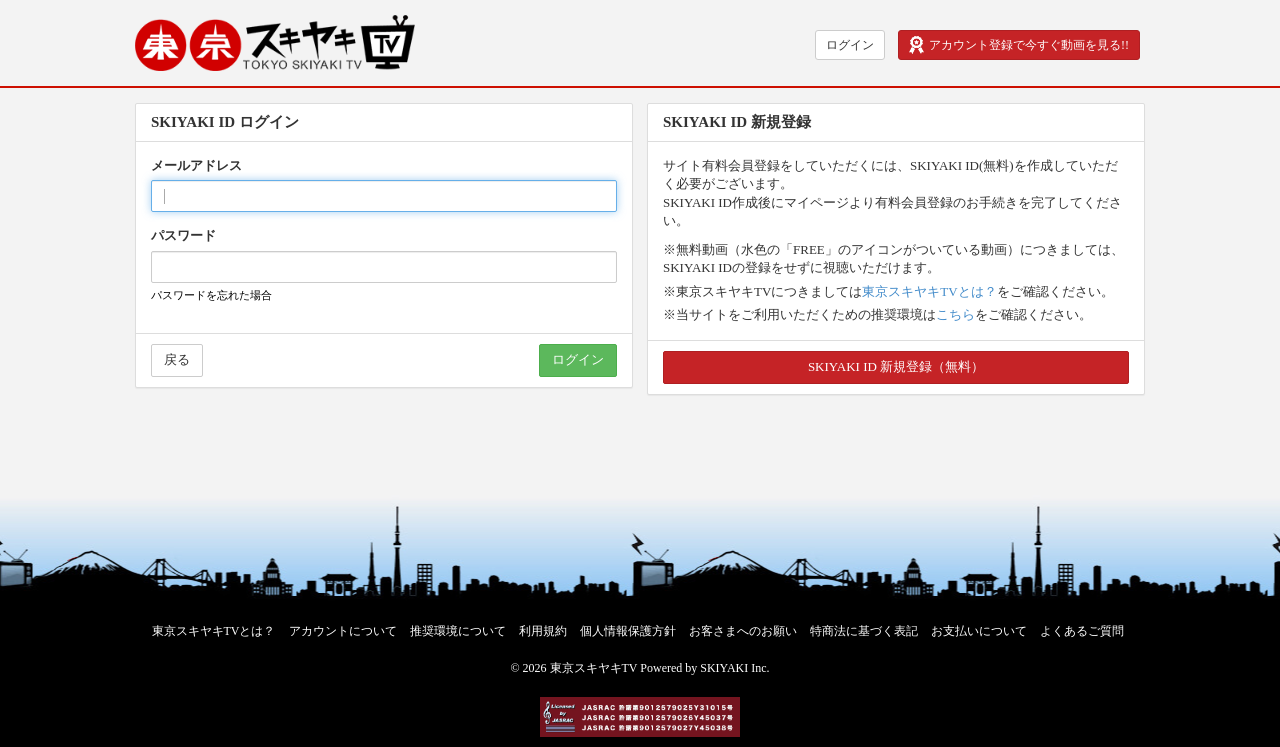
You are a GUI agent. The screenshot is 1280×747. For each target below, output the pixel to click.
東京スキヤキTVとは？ (929, 291)
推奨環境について (458, 631)
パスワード (183, 235)
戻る (177, 359)
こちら (955, 314)
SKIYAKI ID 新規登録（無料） (896, 366)
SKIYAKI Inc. (734, 668)
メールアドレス (196, 165)
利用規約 (543, 631)
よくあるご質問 (1082, 631)
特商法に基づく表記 (864, 631)
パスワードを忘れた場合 (211, 295)
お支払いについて (979, 631)
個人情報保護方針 (628, 631)
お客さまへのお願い (743, 631)
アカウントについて (343, 631)
